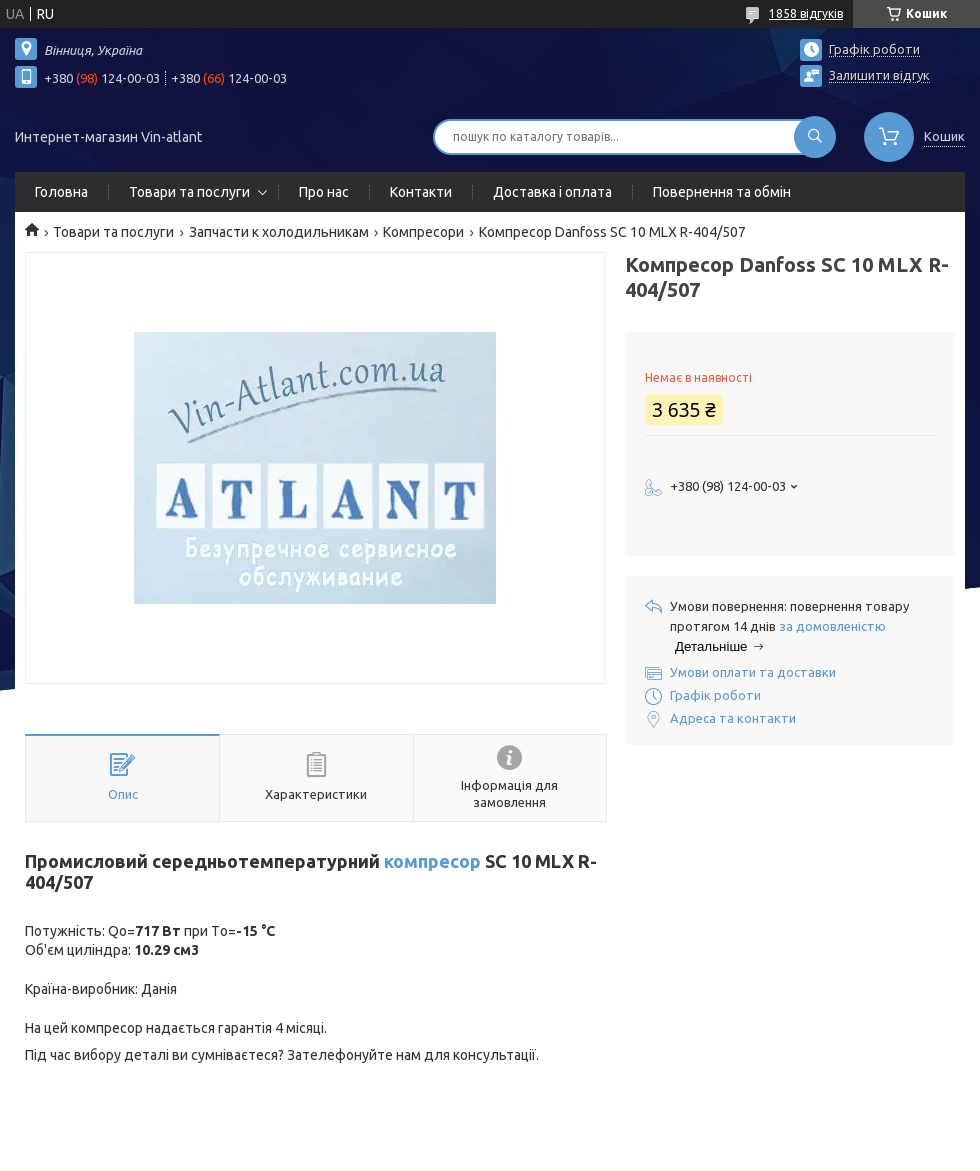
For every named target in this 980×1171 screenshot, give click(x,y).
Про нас (324, 192)
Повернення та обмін (722, 192)
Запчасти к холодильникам (279, 232)
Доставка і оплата (552, 192)
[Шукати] (815, 137)
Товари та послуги (189, 192)
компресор (432, 861)
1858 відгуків (806, 13)
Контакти (421, 192)
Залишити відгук (879, 75)
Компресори (423, 232)
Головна (61, 192)
